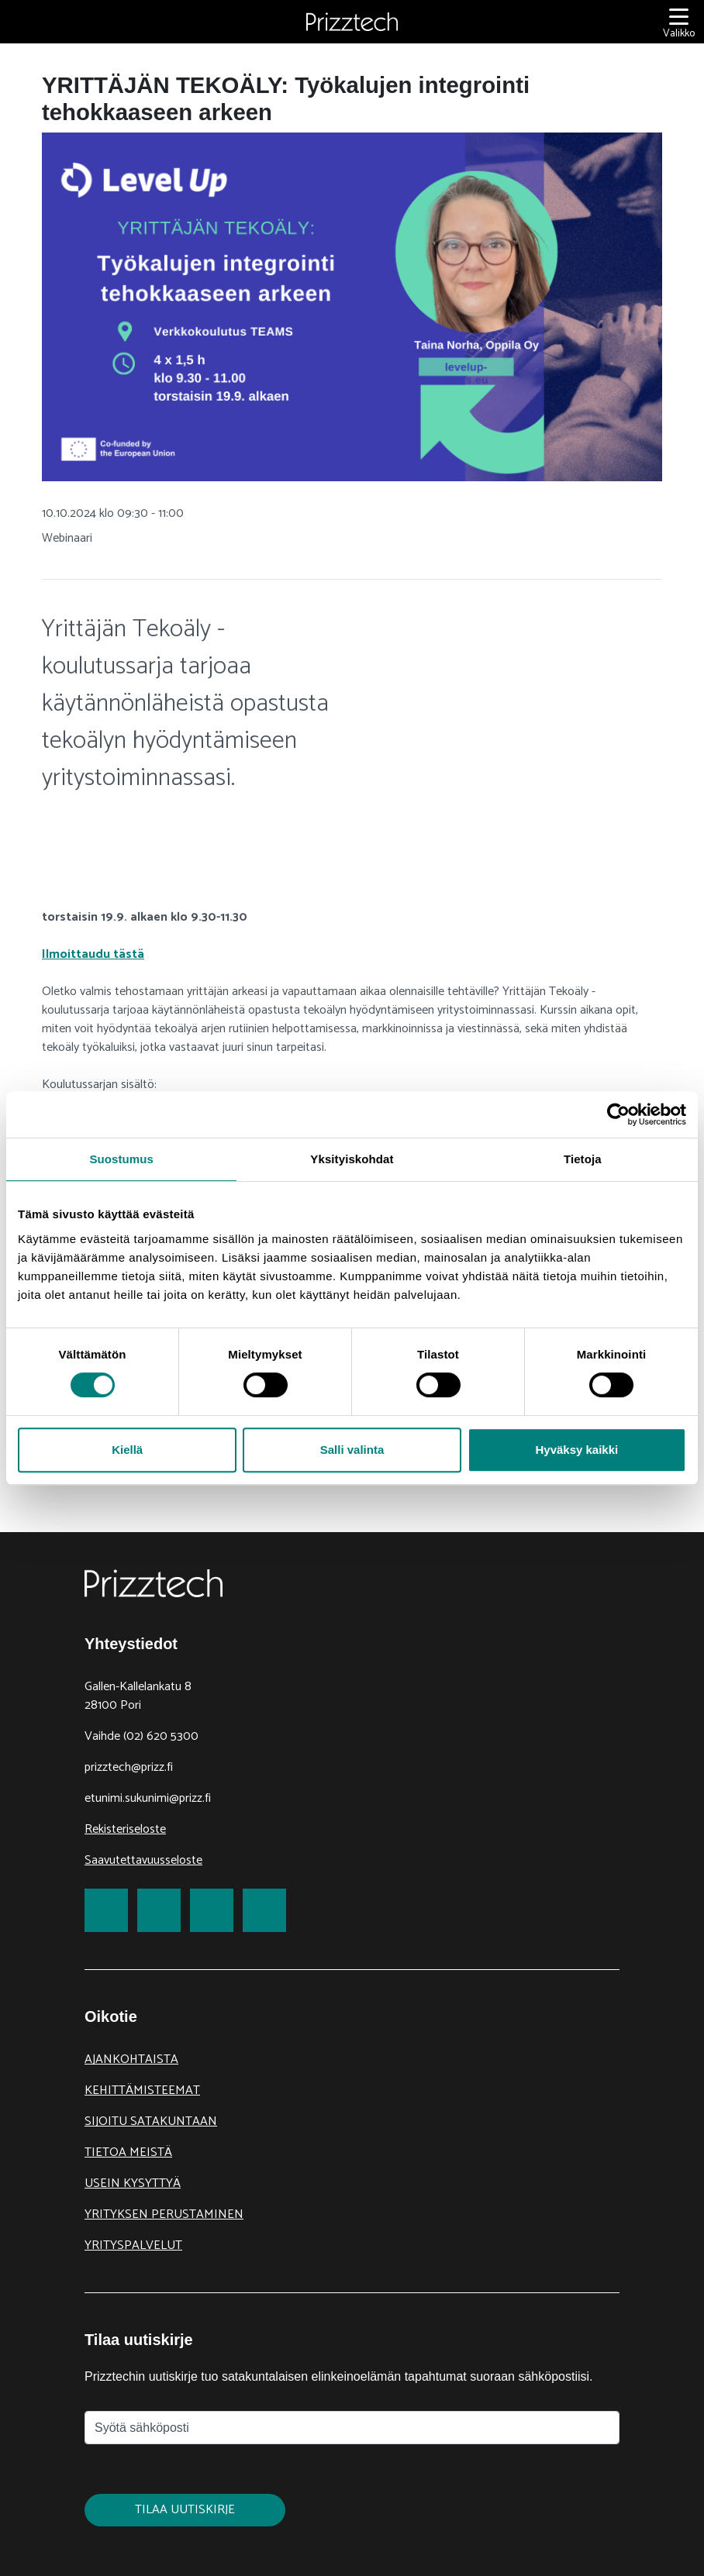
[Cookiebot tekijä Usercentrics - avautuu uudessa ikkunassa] (618, 1114)
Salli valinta (352, 1449)
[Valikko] (678, 22)
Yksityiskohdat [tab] (351, 1159)
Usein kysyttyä (133, 2183)
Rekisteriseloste (125, 1829)
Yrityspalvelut (133, 2245)
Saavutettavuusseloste (143, 1860)
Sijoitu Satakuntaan (151, 2121)
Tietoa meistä (128, 2152)
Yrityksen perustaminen (164, 2214)
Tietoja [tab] (583, 1159)
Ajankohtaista (131, 2059)
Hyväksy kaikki (576, 1449)
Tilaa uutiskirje (185, 2509)
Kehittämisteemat (142, 2090)
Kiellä (127, 1449)
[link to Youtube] (264, 1910)
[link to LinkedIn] (211, 1910)
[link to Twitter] (159, 1910)
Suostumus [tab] (121, 1159)
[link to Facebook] (106, 1910)
